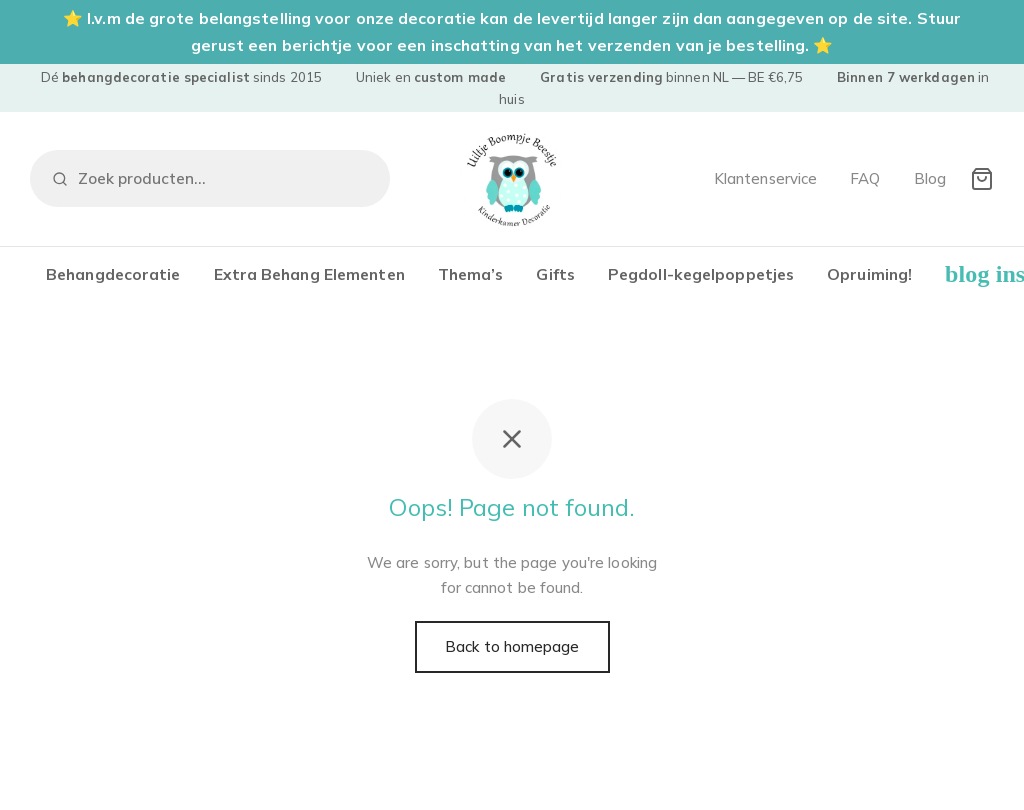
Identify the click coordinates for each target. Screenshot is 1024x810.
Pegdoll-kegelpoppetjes (701, 274)
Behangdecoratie (113, 274)
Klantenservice (765, 178)
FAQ (865, 178)
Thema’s (471, 274)
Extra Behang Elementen (309, 274)
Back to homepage (512, 646)
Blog (930, 178)
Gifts (555, 274)
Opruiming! (869, 274)
